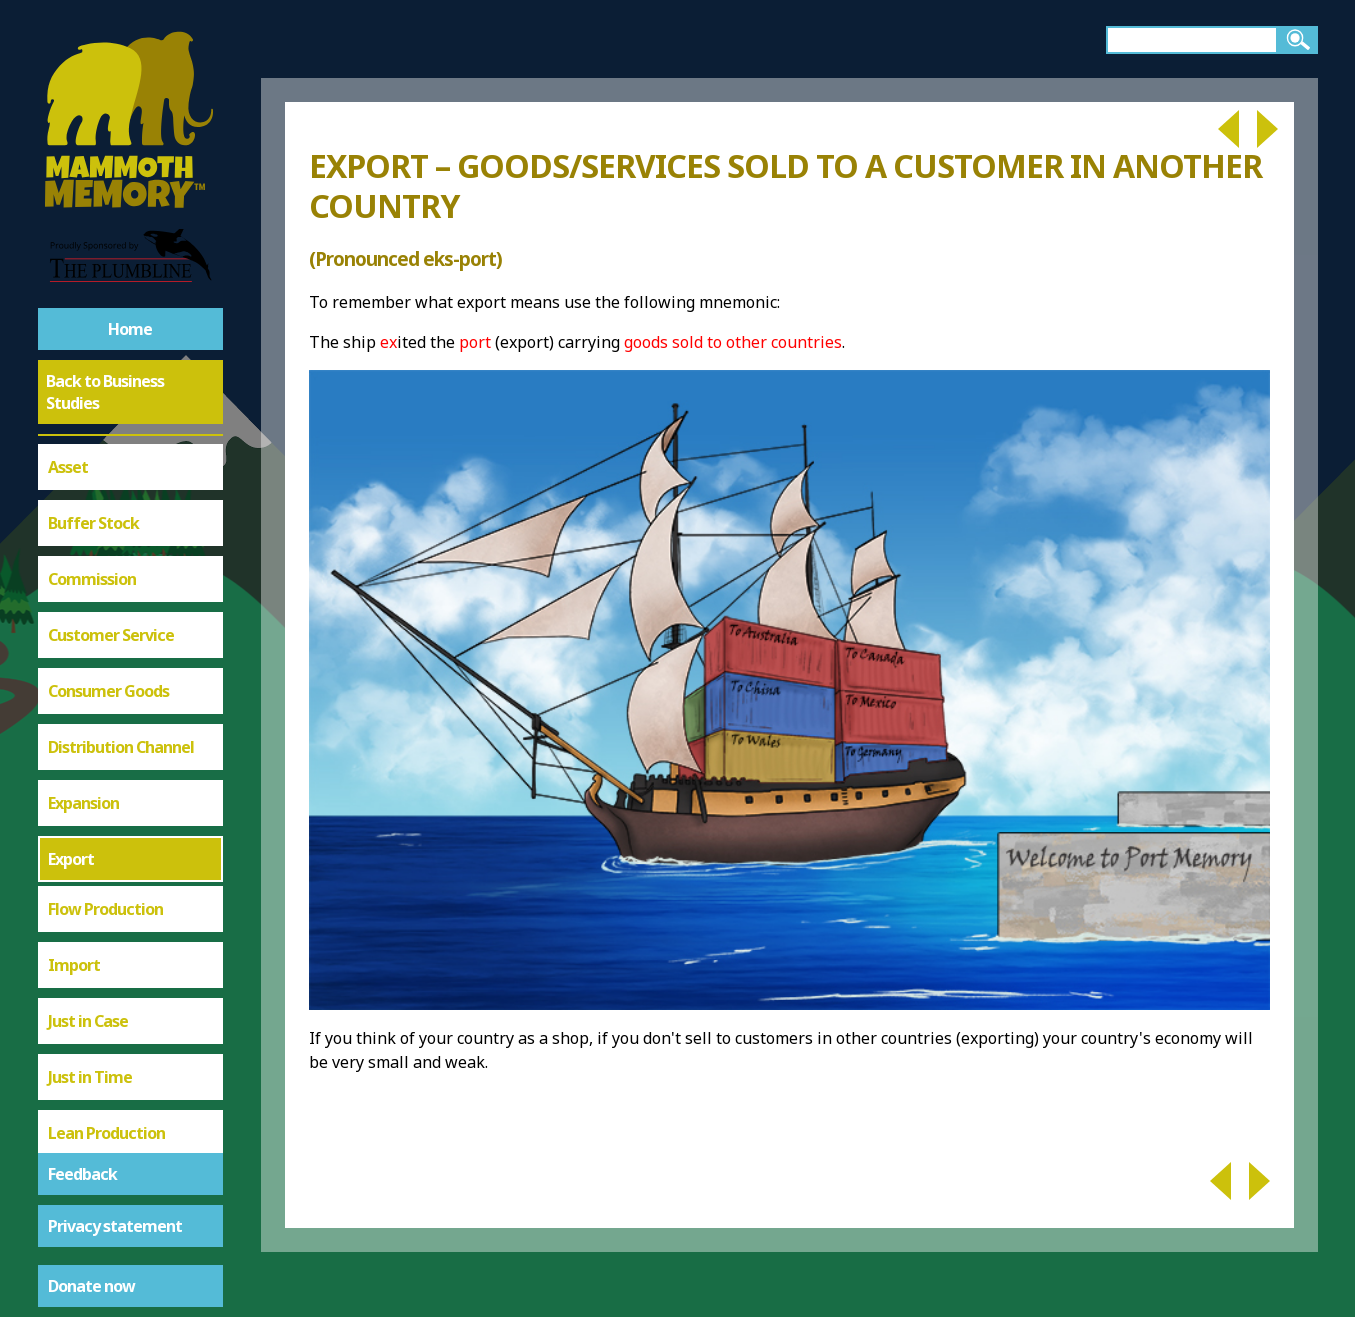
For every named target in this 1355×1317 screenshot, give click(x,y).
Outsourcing (92, 853)
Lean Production (106, 741)
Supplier (77, 1021)
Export (71, 467)
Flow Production (105, 517)
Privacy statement (115, 1226)
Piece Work (88, 909)
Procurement (96, 965)
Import (74, 573)
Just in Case (88, 629)
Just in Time (90, 685)
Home (130, 329)
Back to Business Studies (105, 392)
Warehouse (88, 1133)
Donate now (91, 1286)
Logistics (79, 797)
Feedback (82, 1174)
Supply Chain (93, 1077)
